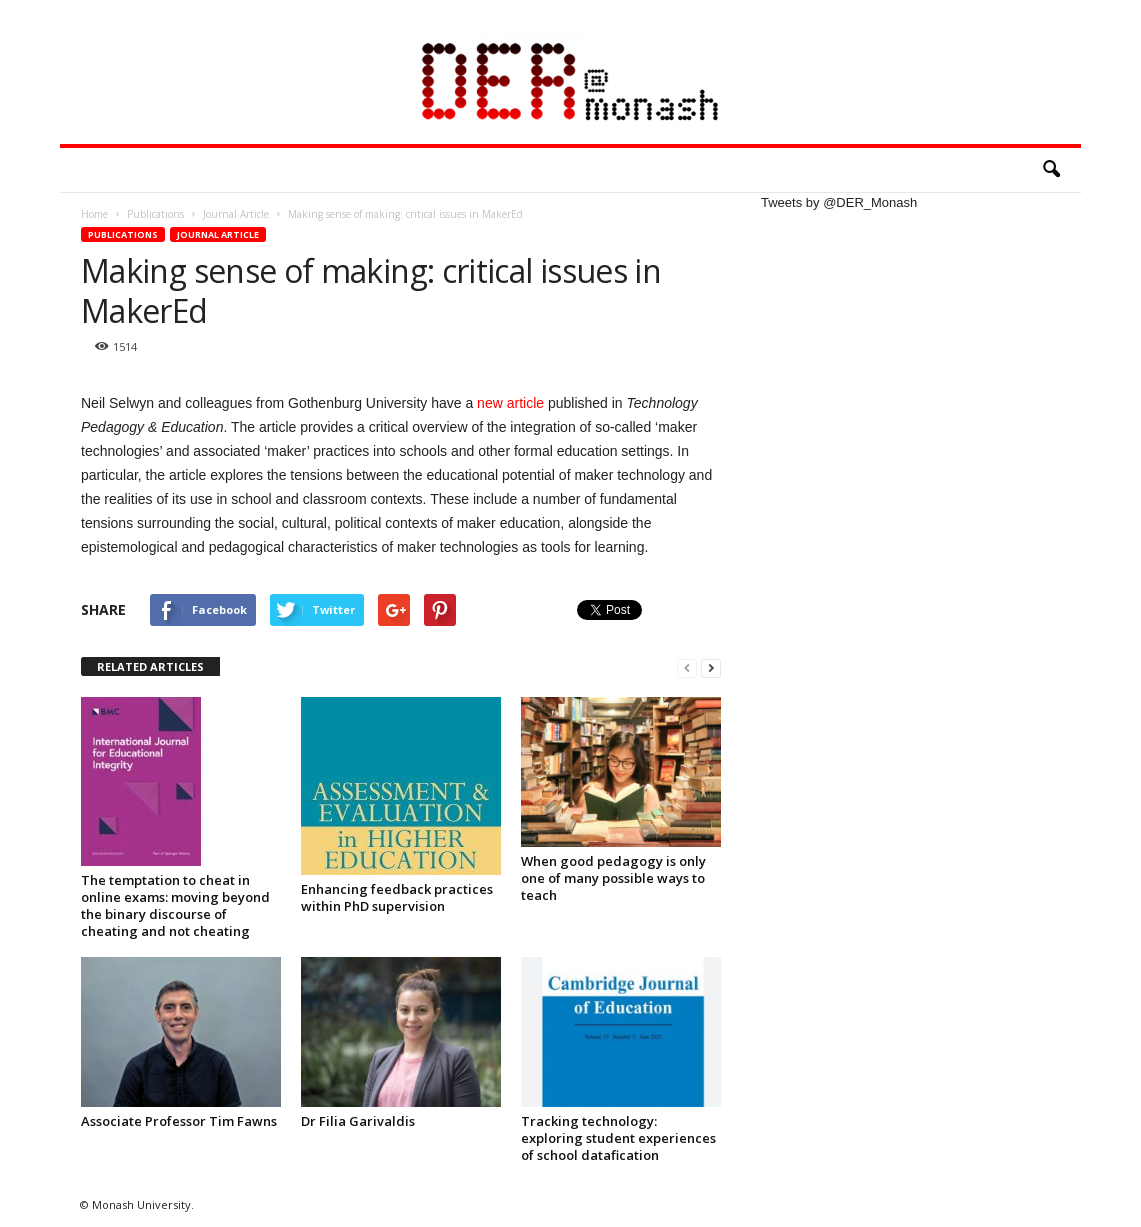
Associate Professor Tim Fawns (179, 1121)
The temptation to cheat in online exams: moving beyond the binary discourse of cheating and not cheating (175, 905)
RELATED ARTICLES (150, 666)
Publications (123, 234)
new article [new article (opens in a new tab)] (510, 403)
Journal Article (218, 234)
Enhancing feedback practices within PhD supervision (397, 897)
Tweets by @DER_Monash (839, 202)
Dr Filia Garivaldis (358, 1121)
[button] (1051, 170)
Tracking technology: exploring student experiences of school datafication (618, 1138)
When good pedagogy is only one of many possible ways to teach (613, 878)
